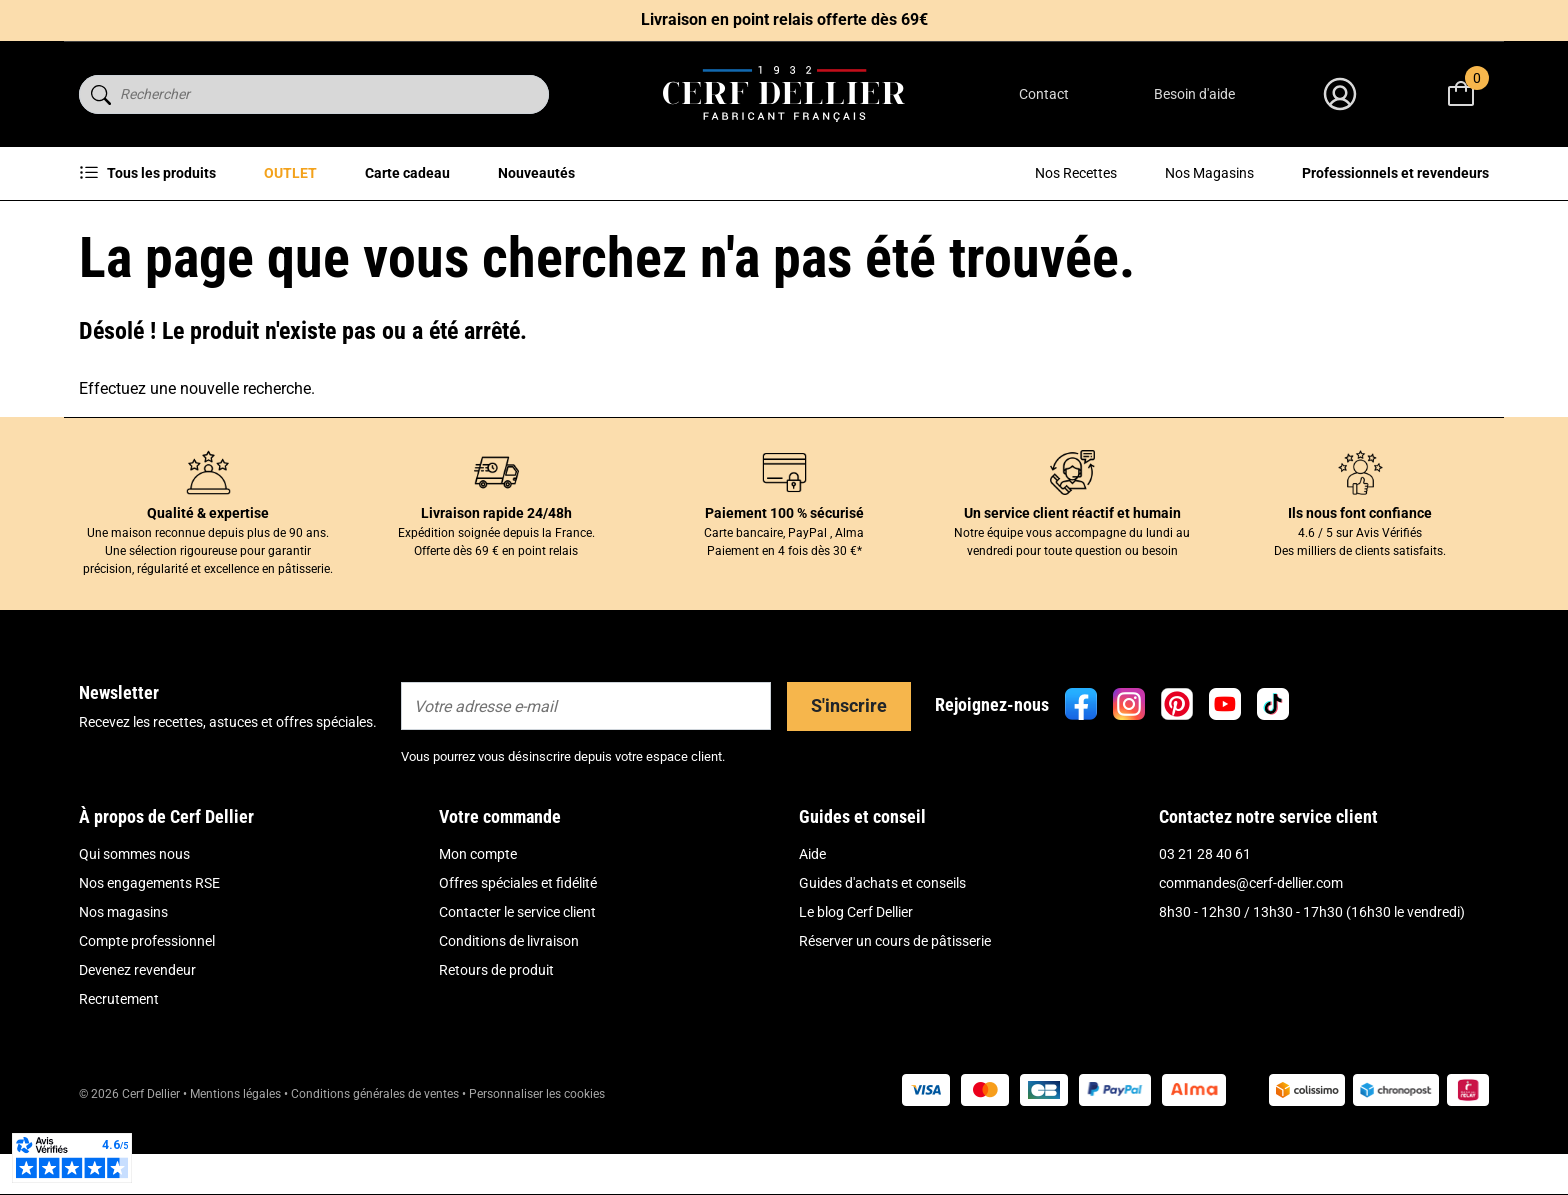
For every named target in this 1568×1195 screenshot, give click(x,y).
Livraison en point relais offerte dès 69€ (784, 19)
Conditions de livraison (509, 941)
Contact (1044, 94)
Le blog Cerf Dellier (856, 912)
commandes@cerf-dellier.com (1251, 883)
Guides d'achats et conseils (882, 883)
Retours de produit (496, 970)
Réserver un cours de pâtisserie (895, 941)
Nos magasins (123, 912)
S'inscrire (849, 705)
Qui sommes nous (134, 854)
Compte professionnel (147, 941)
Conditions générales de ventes (375, 1094)
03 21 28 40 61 (1205, 854)
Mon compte (478, 854)
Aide (812, 854)
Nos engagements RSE (149, 883)
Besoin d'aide (1194, 94)
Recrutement (119, 999)
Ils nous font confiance (1360, 513)
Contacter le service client (517, 912)
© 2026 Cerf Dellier (131, 1094)
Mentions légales (235, 1094)
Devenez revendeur (137, 970)
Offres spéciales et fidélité (518, 883)
